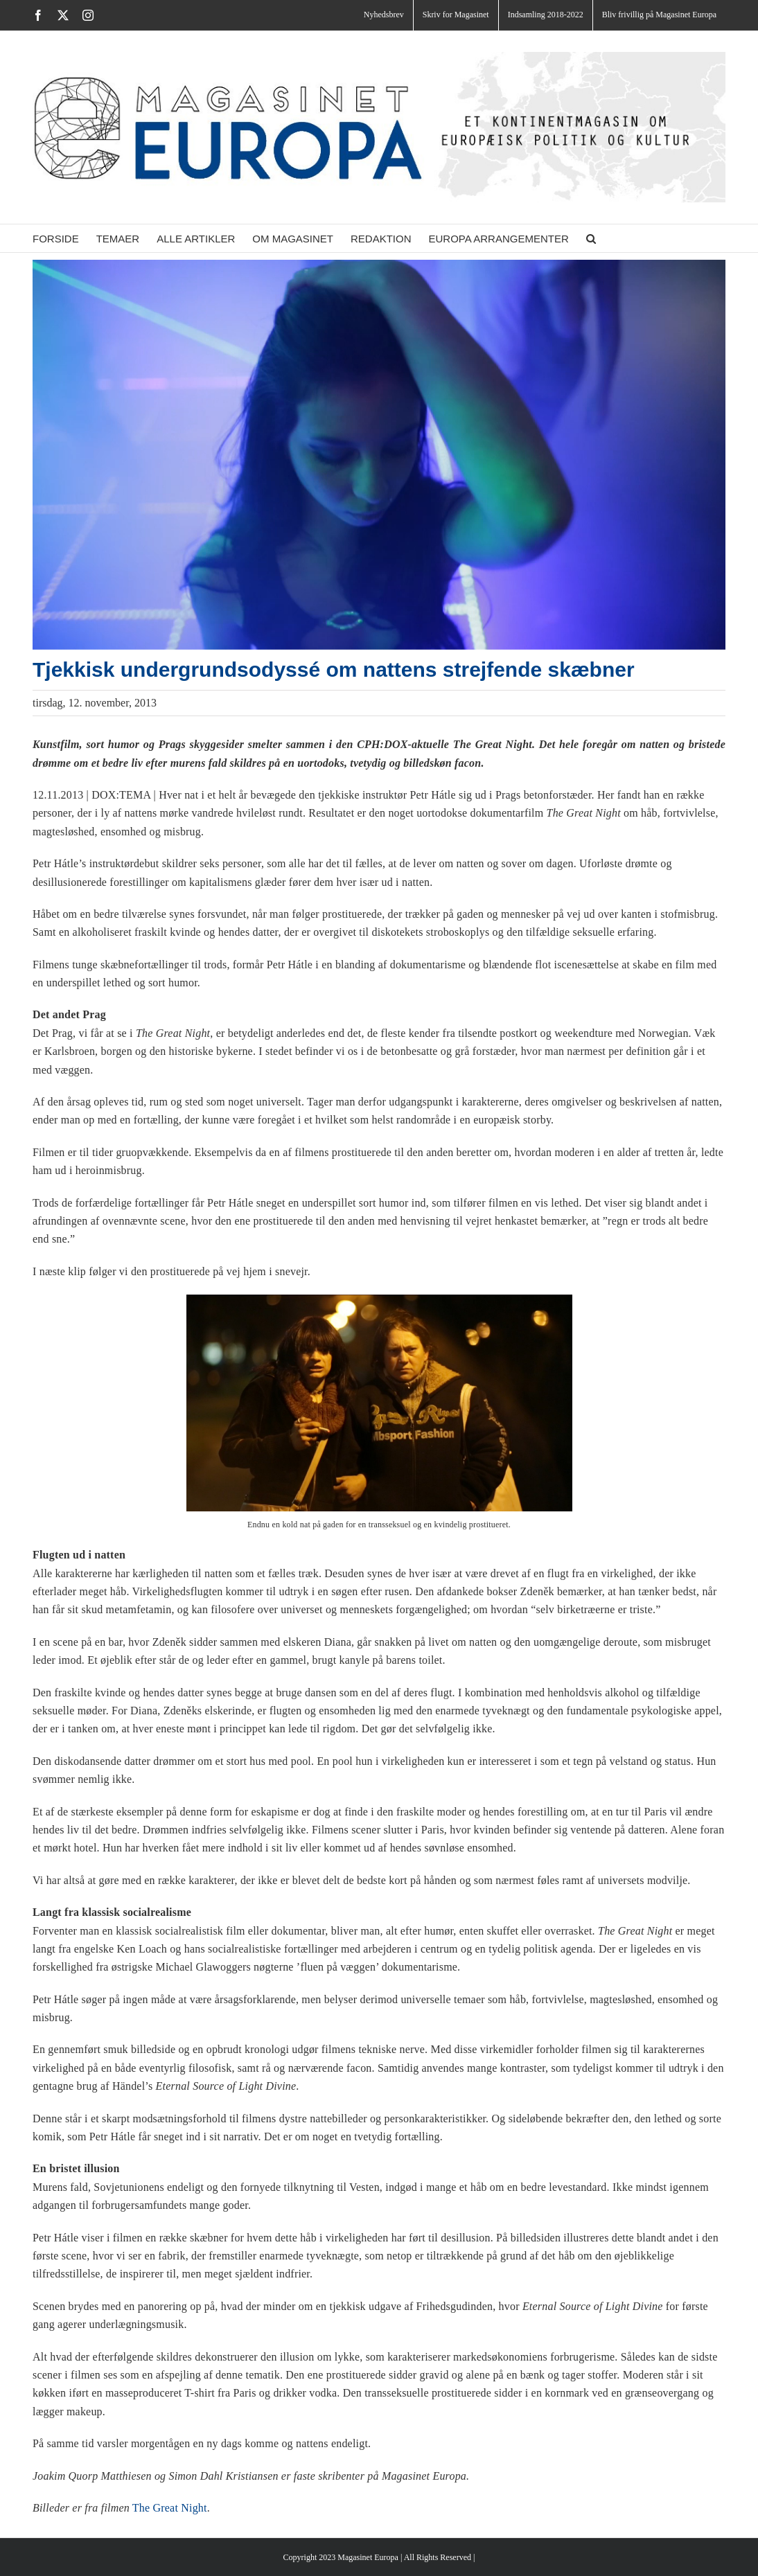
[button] (591, 238)
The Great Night (169, 2508)
